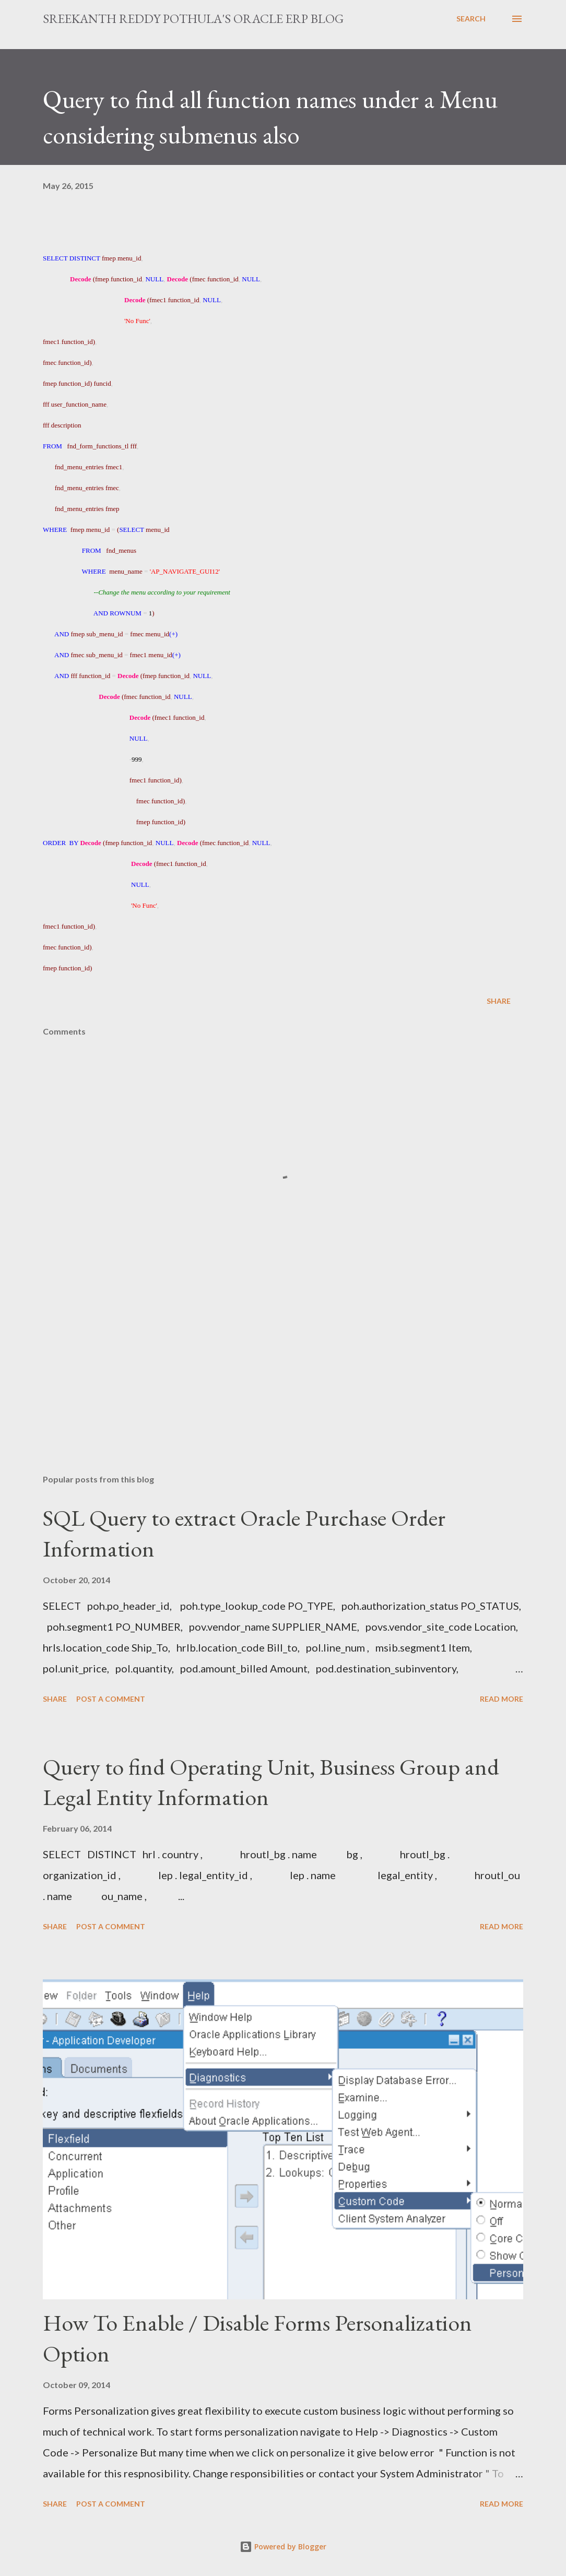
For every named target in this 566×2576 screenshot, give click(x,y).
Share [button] (499, 1000)
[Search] (471, 19)
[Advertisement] (283, 1384)
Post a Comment (110, 1698)
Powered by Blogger (283, 2546)
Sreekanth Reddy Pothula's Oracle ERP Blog (193, 18)
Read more (501, 1698)
